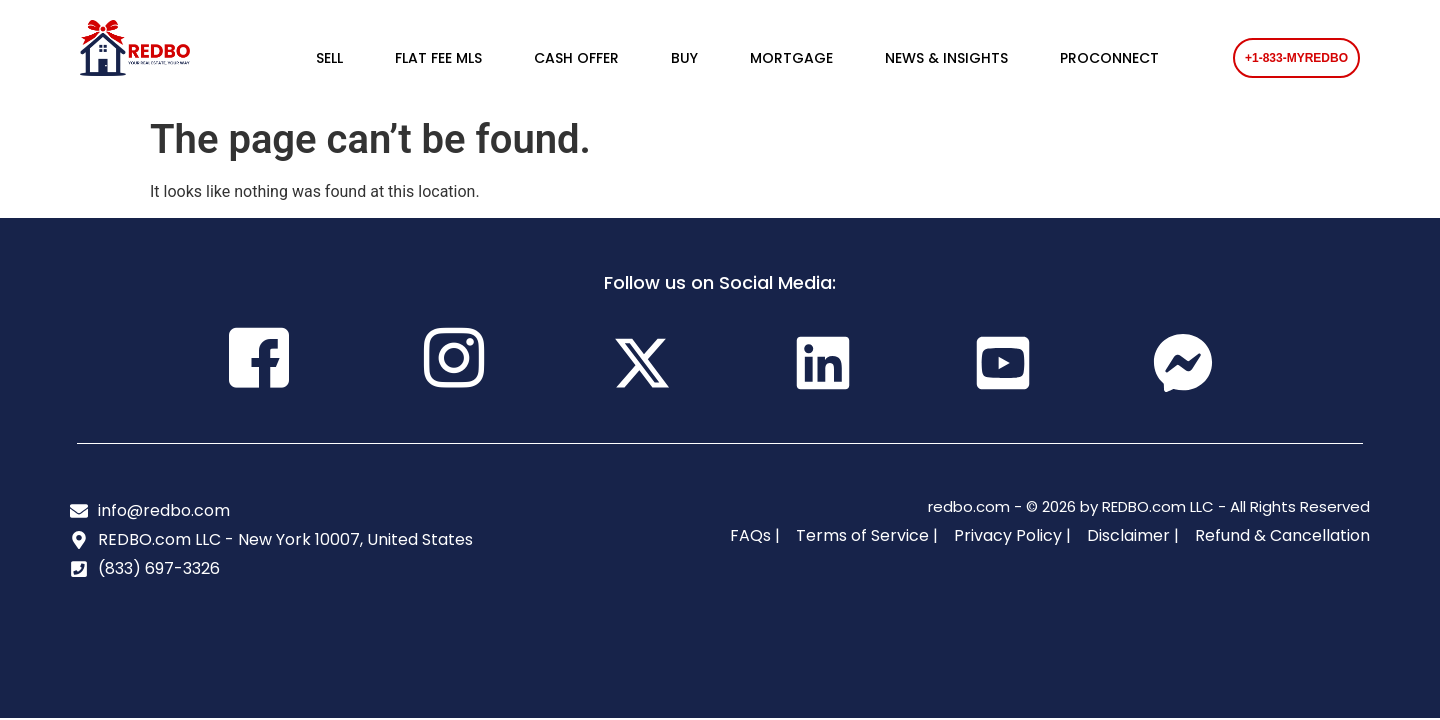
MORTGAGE (791, 58)
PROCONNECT (1109, 58)
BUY (684, 58)
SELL (329, 58)
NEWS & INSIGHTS (946, 58)
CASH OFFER (576, 58)
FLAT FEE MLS (438, 58)
